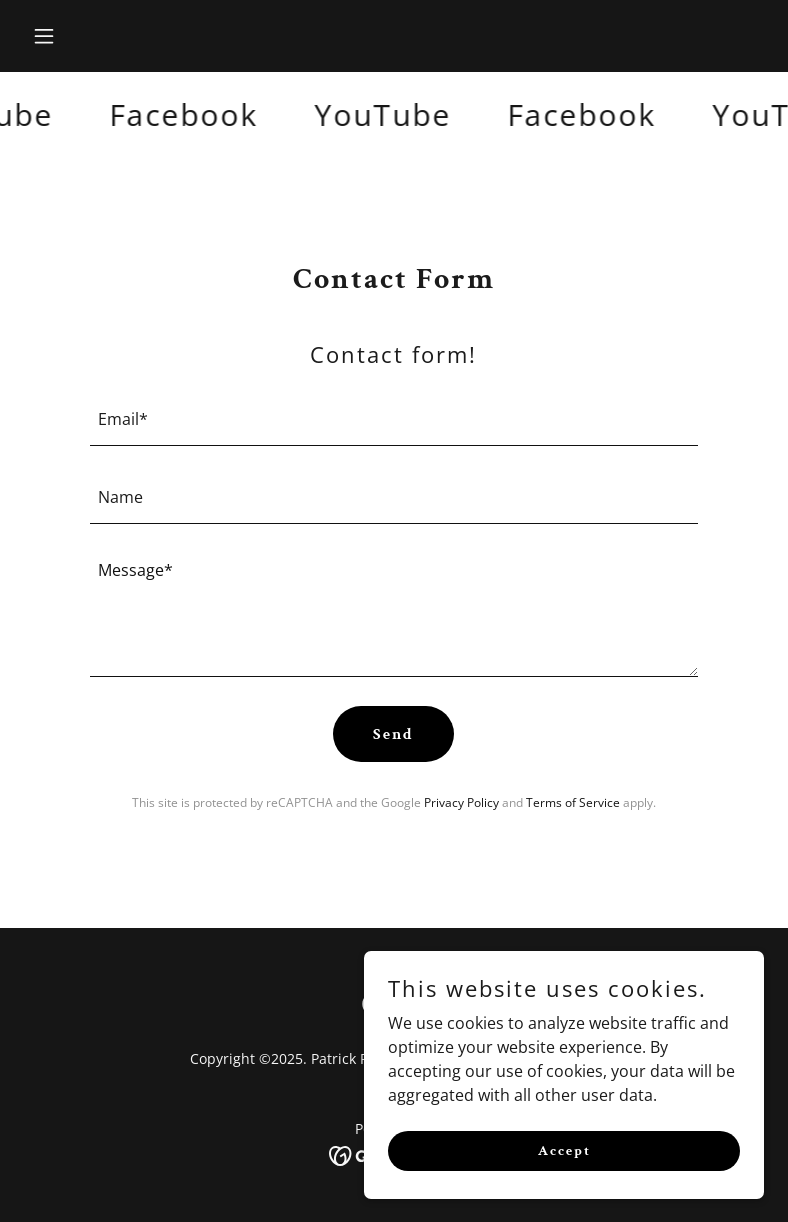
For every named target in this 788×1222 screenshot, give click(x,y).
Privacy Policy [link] (461, 802)
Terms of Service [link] (573, 802)
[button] (79, 36)
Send (393, 734)
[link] (189, 115)
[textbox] (394, 419)
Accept (564, 1150)
